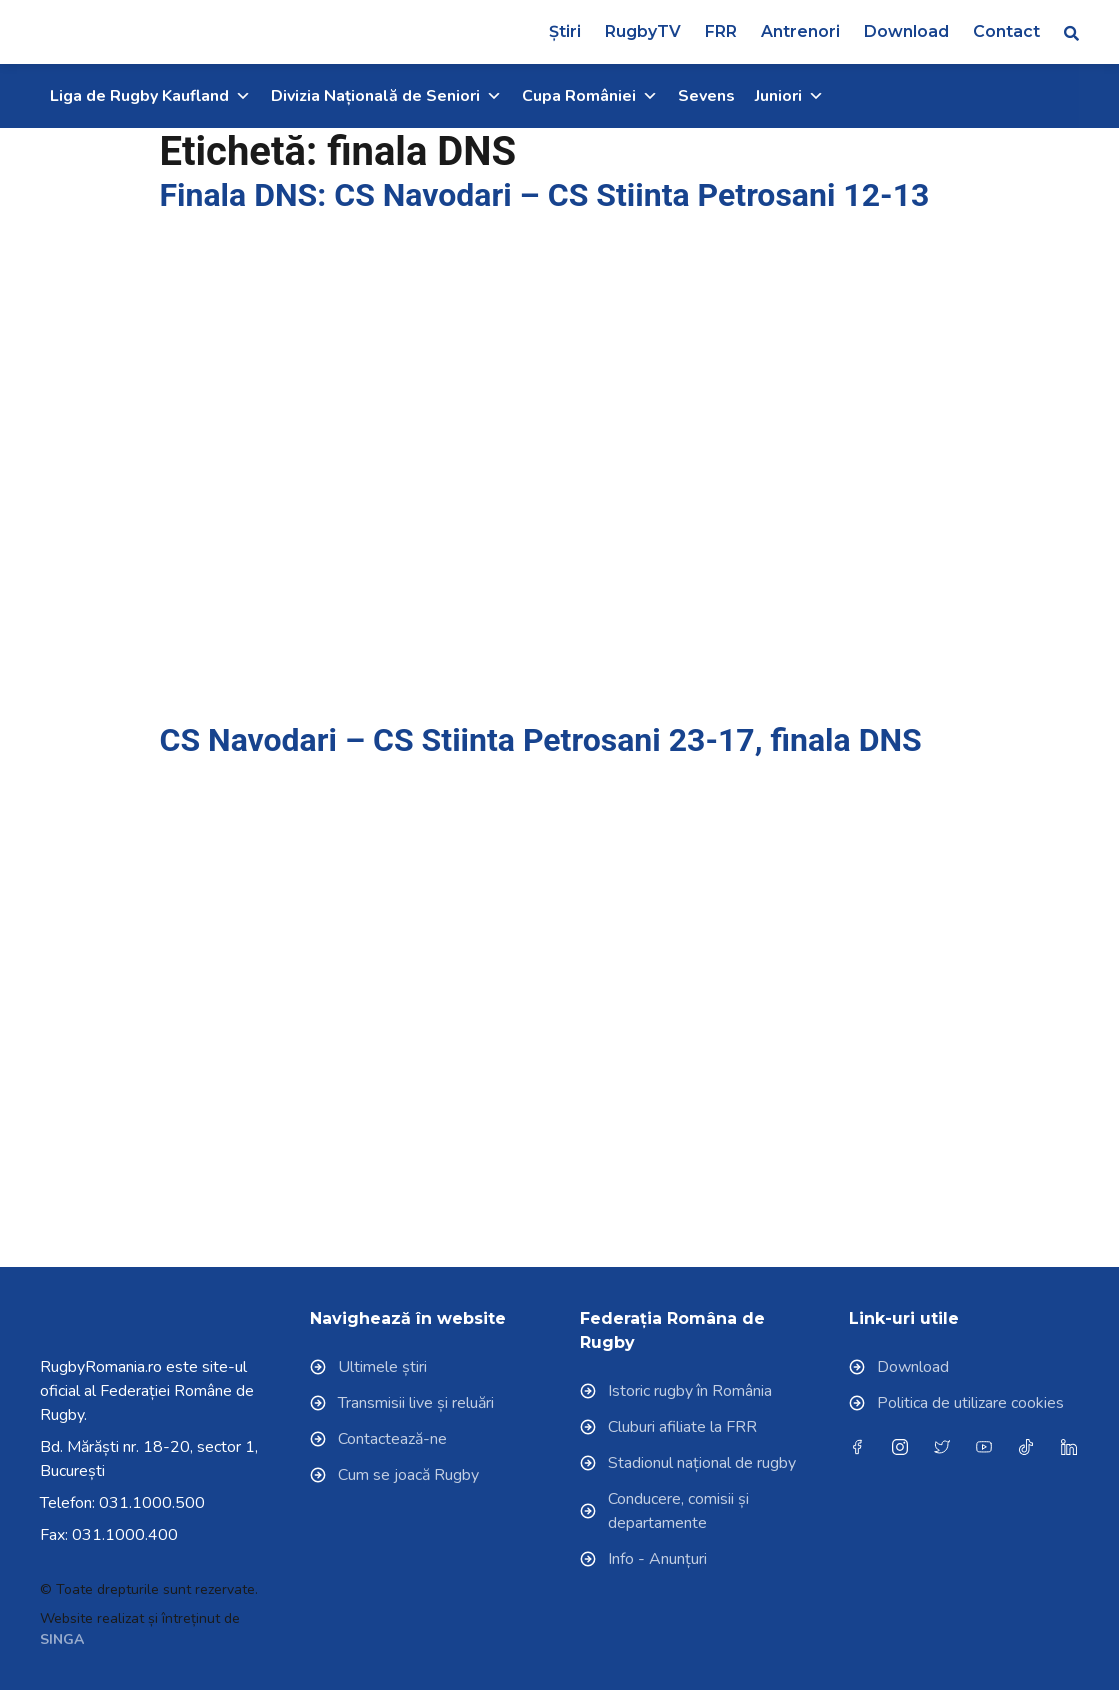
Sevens (706, 96)
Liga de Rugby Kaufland (150, 96)
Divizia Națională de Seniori (386, 96)
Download (906, 31)
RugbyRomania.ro (101, 1367)
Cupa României (590, 96)
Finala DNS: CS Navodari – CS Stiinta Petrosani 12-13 (545, 195)
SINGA (62, 1639)
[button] (1071, 32)
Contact (1006, 31)
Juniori (789, 96)
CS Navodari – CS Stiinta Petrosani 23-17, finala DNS (541, 740)
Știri (565, 31)
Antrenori (800, 31)
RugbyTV (643, 31)
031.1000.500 (152, 1503)
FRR (721, 31)
